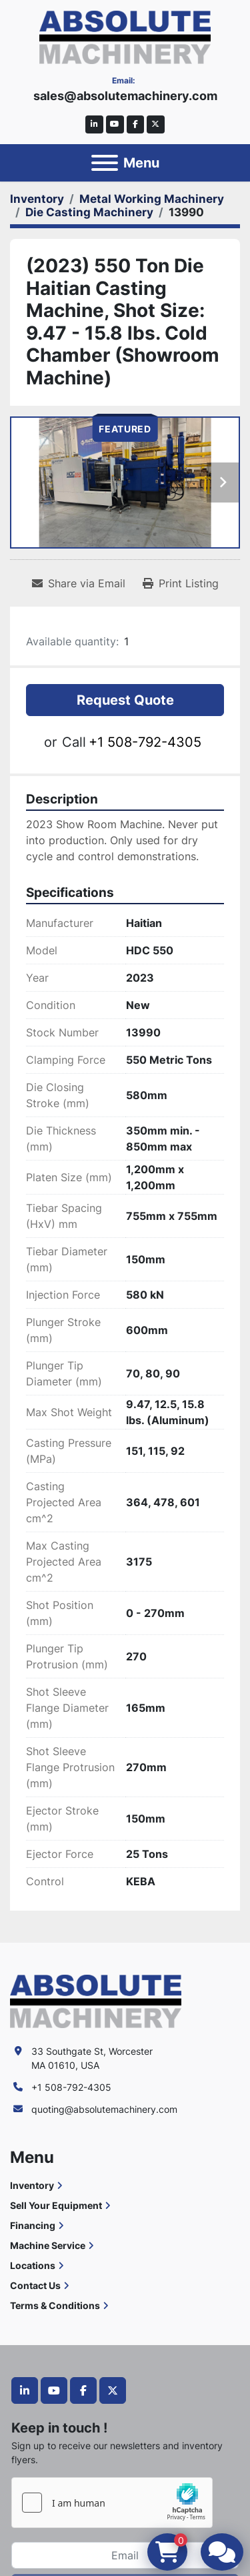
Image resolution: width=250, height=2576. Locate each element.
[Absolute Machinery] (95, 2000)
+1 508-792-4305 (145, 742)
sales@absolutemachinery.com (125, 96)
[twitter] (156, 124)
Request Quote (125, 700)
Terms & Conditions (55, 2305)
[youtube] (115, 124)
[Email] (125, 2555)
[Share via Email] (78, 583)
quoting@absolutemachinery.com (104, 2109)
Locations (32, 2265)
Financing (32, 2225)
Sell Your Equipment (56, 2205)
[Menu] (104, 163)
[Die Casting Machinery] (89, 212)
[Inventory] (37, 199)
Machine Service (47, 2245)
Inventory (32, 2185)
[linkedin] (94, 124)
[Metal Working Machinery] (151, 199)
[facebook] (136, 124)
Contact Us (35, 2285)
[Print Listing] (180, 583)
